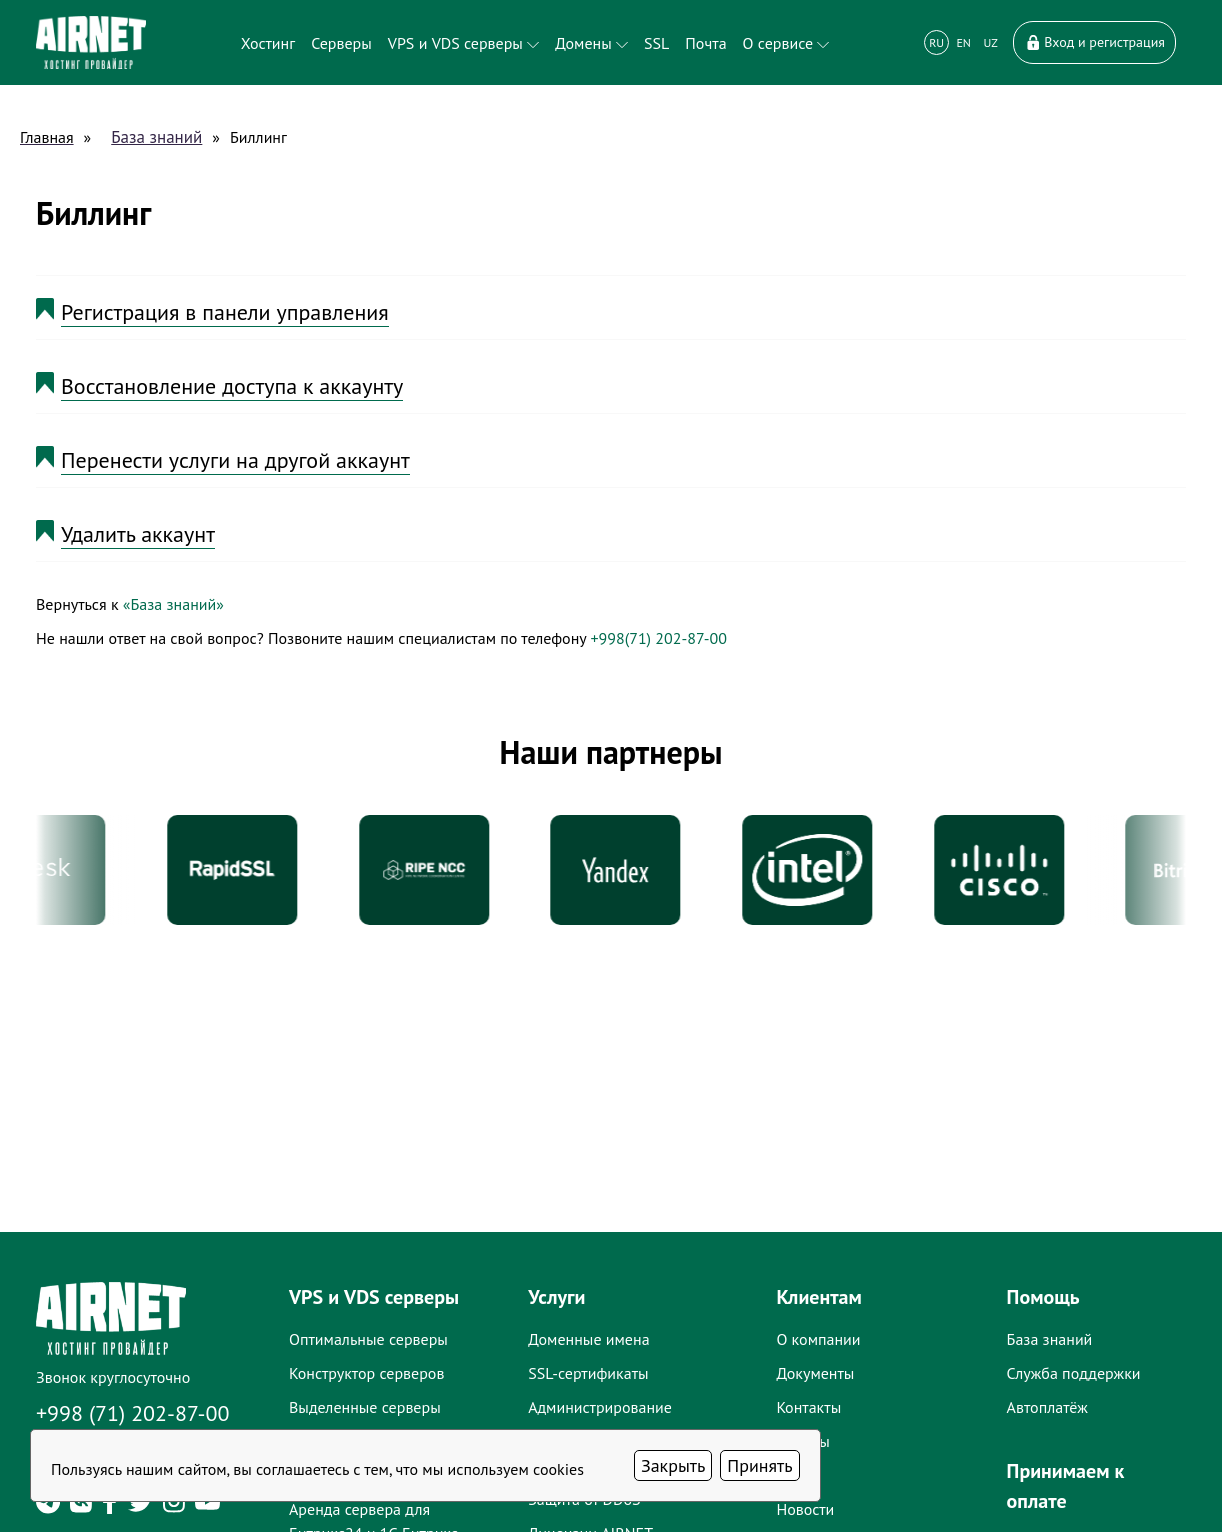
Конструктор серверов (366, 1373)
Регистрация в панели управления (225, 312)
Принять (759, 1465)
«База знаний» (173, 604)
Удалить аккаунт (138, 534)
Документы (815, 1373)
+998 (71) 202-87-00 (133, 1413)
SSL (656, 43)
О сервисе (786, 43)
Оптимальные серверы (368, 1339)
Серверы (341, 43)
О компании (818, 1339)
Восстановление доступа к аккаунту (232, 386)
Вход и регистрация (1094, 42)
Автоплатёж (1047, 1407)
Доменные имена (588, 1339)
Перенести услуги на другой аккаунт (235, 460)
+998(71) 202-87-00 (658, 638)
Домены (591, 43)
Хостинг (268, 43)
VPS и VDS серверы (463, 43)
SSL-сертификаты (588, 1373)
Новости (805, 1509)
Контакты (808, 1407)
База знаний (156, 137)
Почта (705, 43)
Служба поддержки (1074, 1373)
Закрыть (673, 1465)
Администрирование (600, 1407)
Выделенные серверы (365, 1407)
